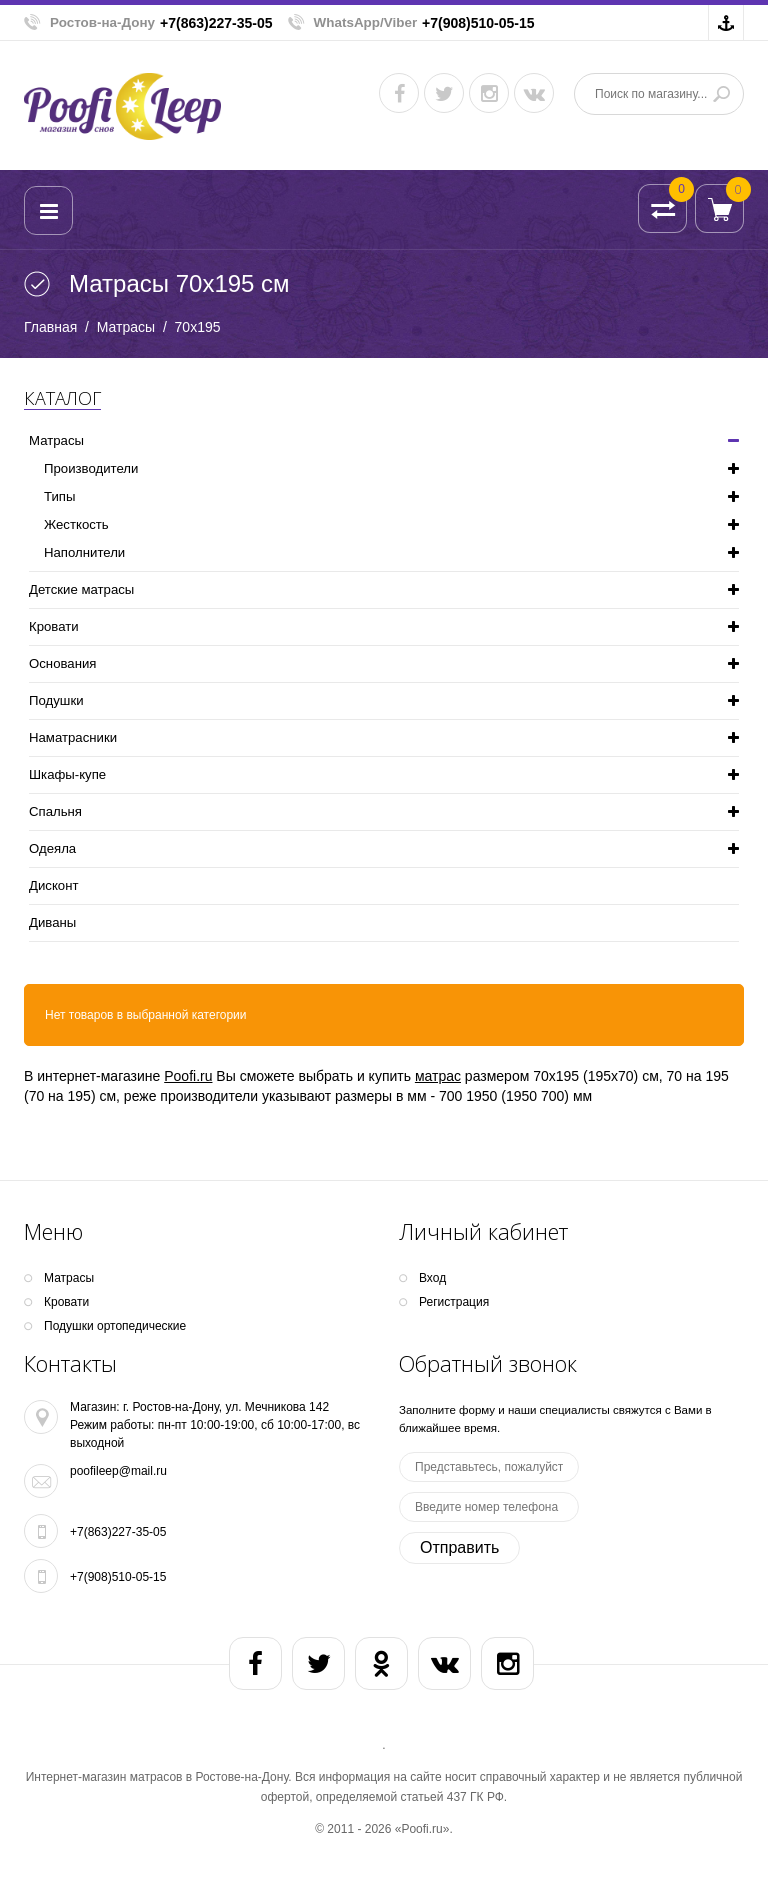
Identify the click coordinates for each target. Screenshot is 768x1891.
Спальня (55, 811)
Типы (59, 496)
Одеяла (52, 848)
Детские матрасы (81, 589)
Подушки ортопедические (115, 1326)
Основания (62, 663)
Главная (50, 327)
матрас (438, 1076)
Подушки (56, 700)
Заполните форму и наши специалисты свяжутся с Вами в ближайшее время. (555, 1419)
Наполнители (84, 552)
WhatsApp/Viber (366, 22)
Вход (432, 1278)
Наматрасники (73, 737)
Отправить (459, 1547)
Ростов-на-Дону (102, 22)
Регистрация (454, 1302)
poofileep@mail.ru (118, 1471)
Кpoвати (54, 626)
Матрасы (126, 327)
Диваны (52, 922)
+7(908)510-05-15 (478, 23)
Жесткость (76, 524)
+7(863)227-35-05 (216, 23)
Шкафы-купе (67, 774)
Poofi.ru (188, 1076)
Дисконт (53, 885)
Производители (91, 468)
